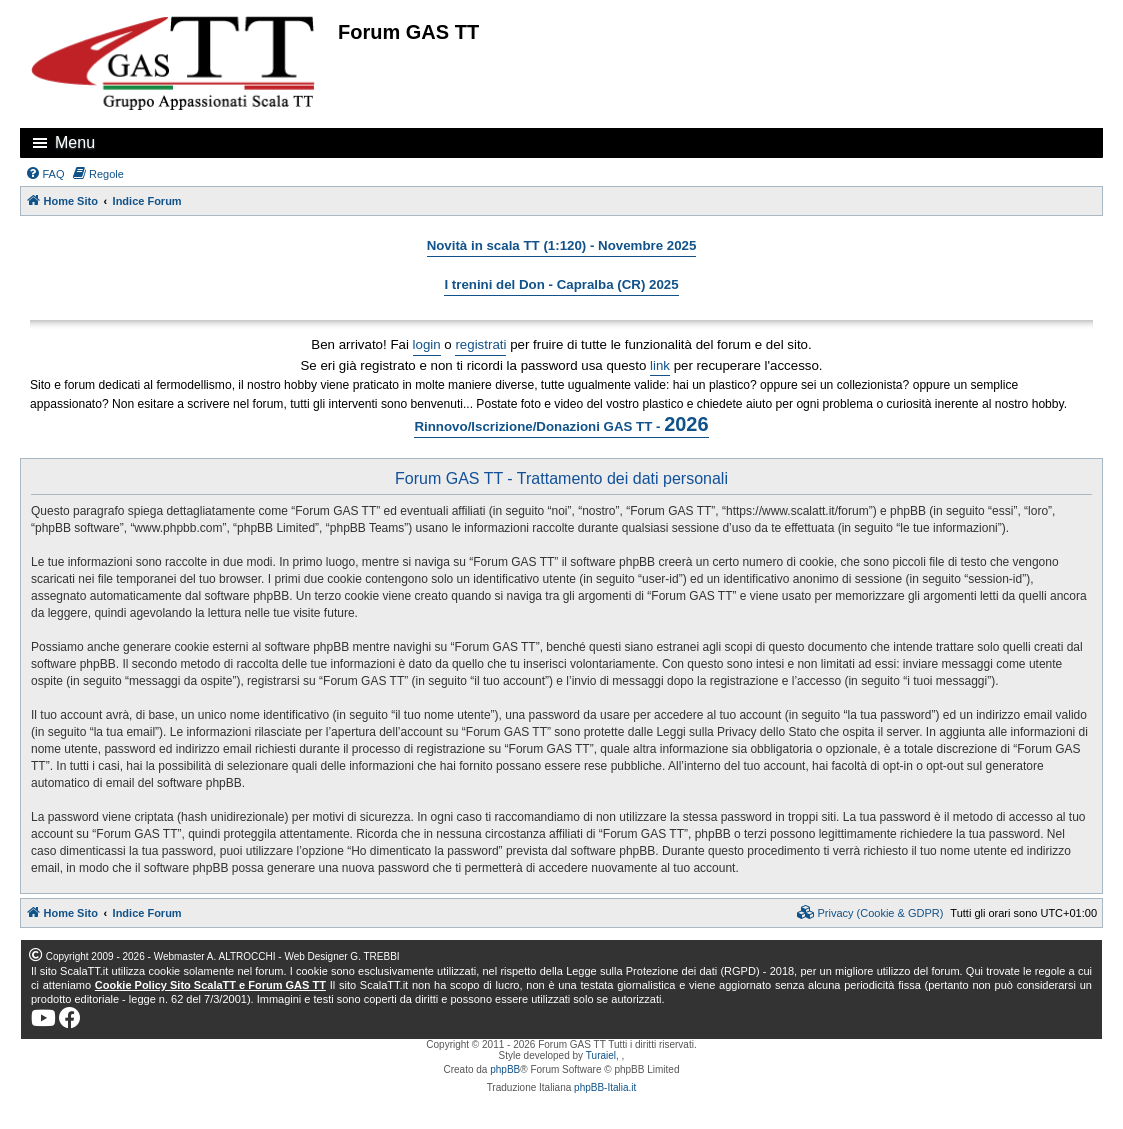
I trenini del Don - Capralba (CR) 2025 (561, 284)
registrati (480, 344)
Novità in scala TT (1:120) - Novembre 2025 (562, 245)
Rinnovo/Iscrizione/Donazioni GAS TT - (561, 424)
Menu (75, 142)
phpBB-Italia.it (605, 1087)
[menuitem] (45, 174)
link (660, 365)
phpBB (505, 1069)
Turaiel (601, 1055)
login (427, 344)
